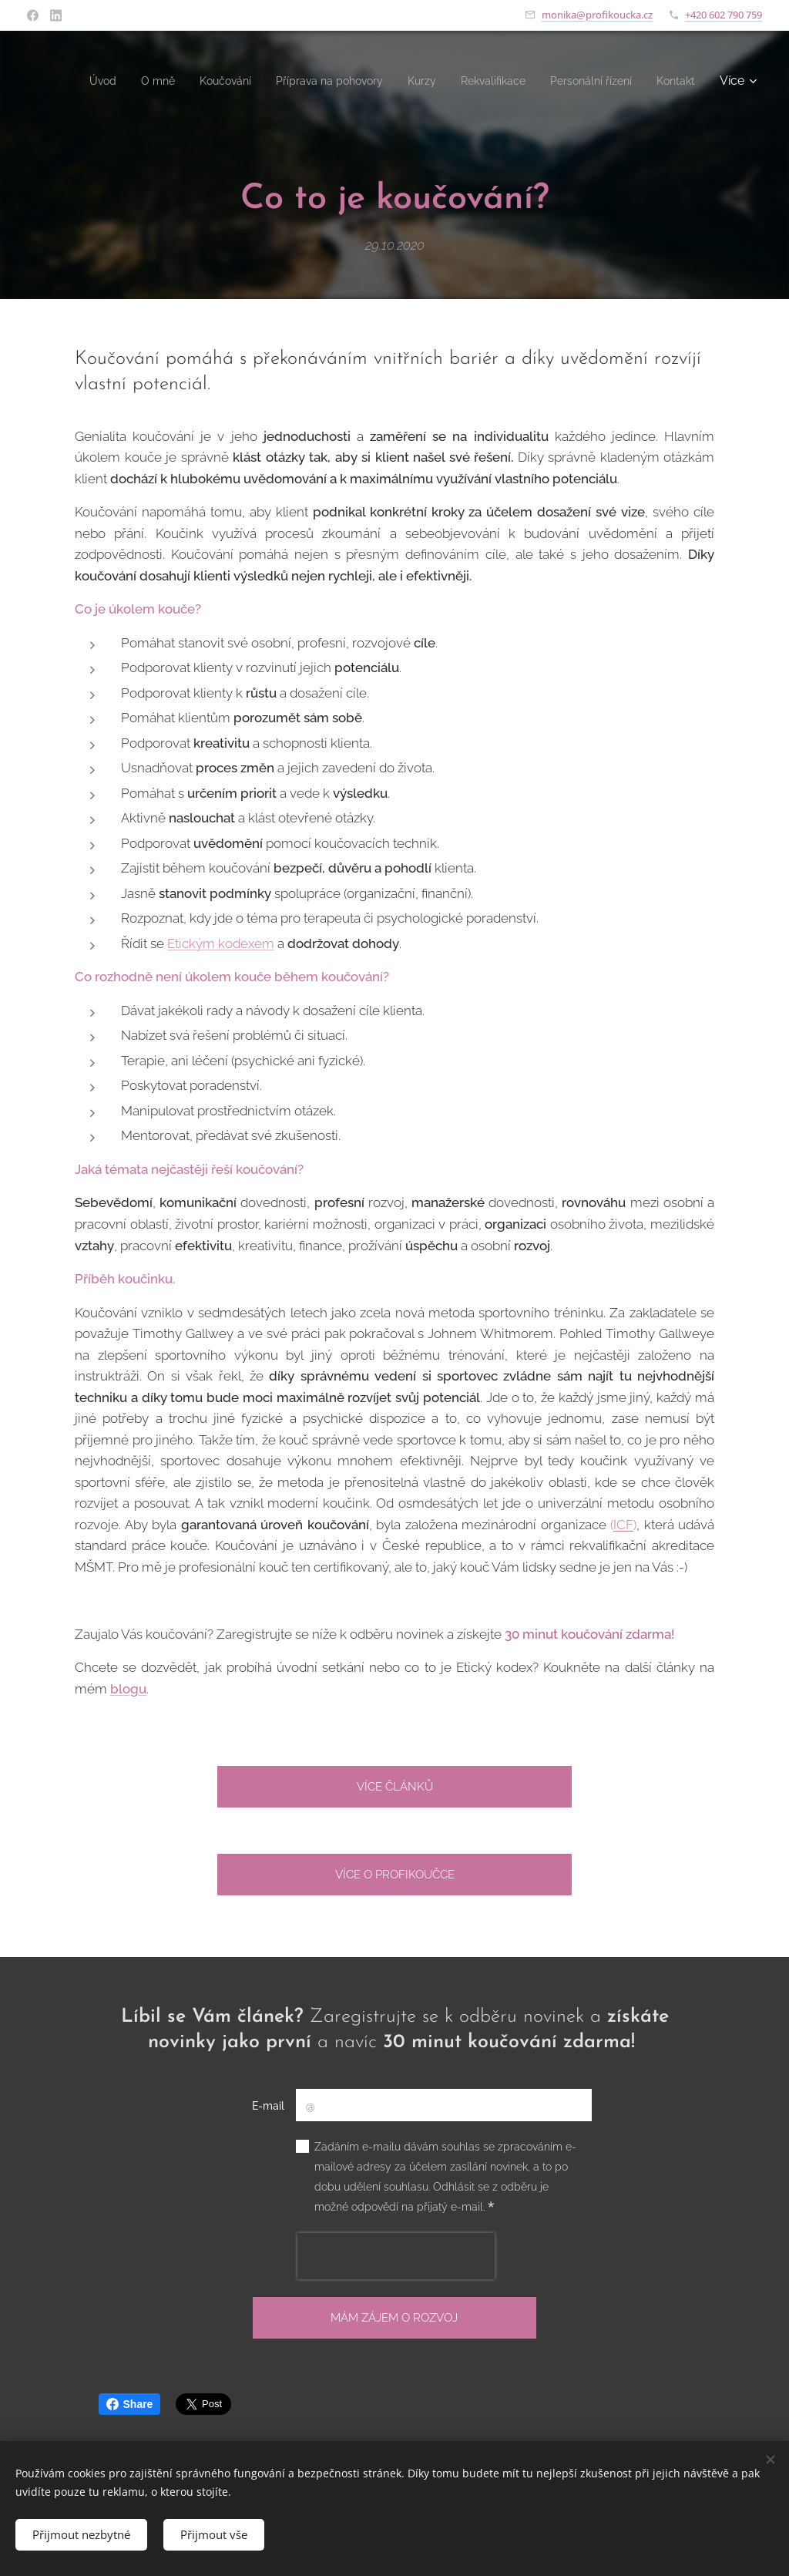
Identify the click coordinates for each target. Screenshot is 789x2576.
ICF (623, 1524)
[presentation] (396, 2256)
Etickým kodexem (220, 943)
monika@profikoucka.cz (597, 15)
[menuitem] (115, 81)
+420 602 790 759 (723, 15)
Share (129, 2404)
